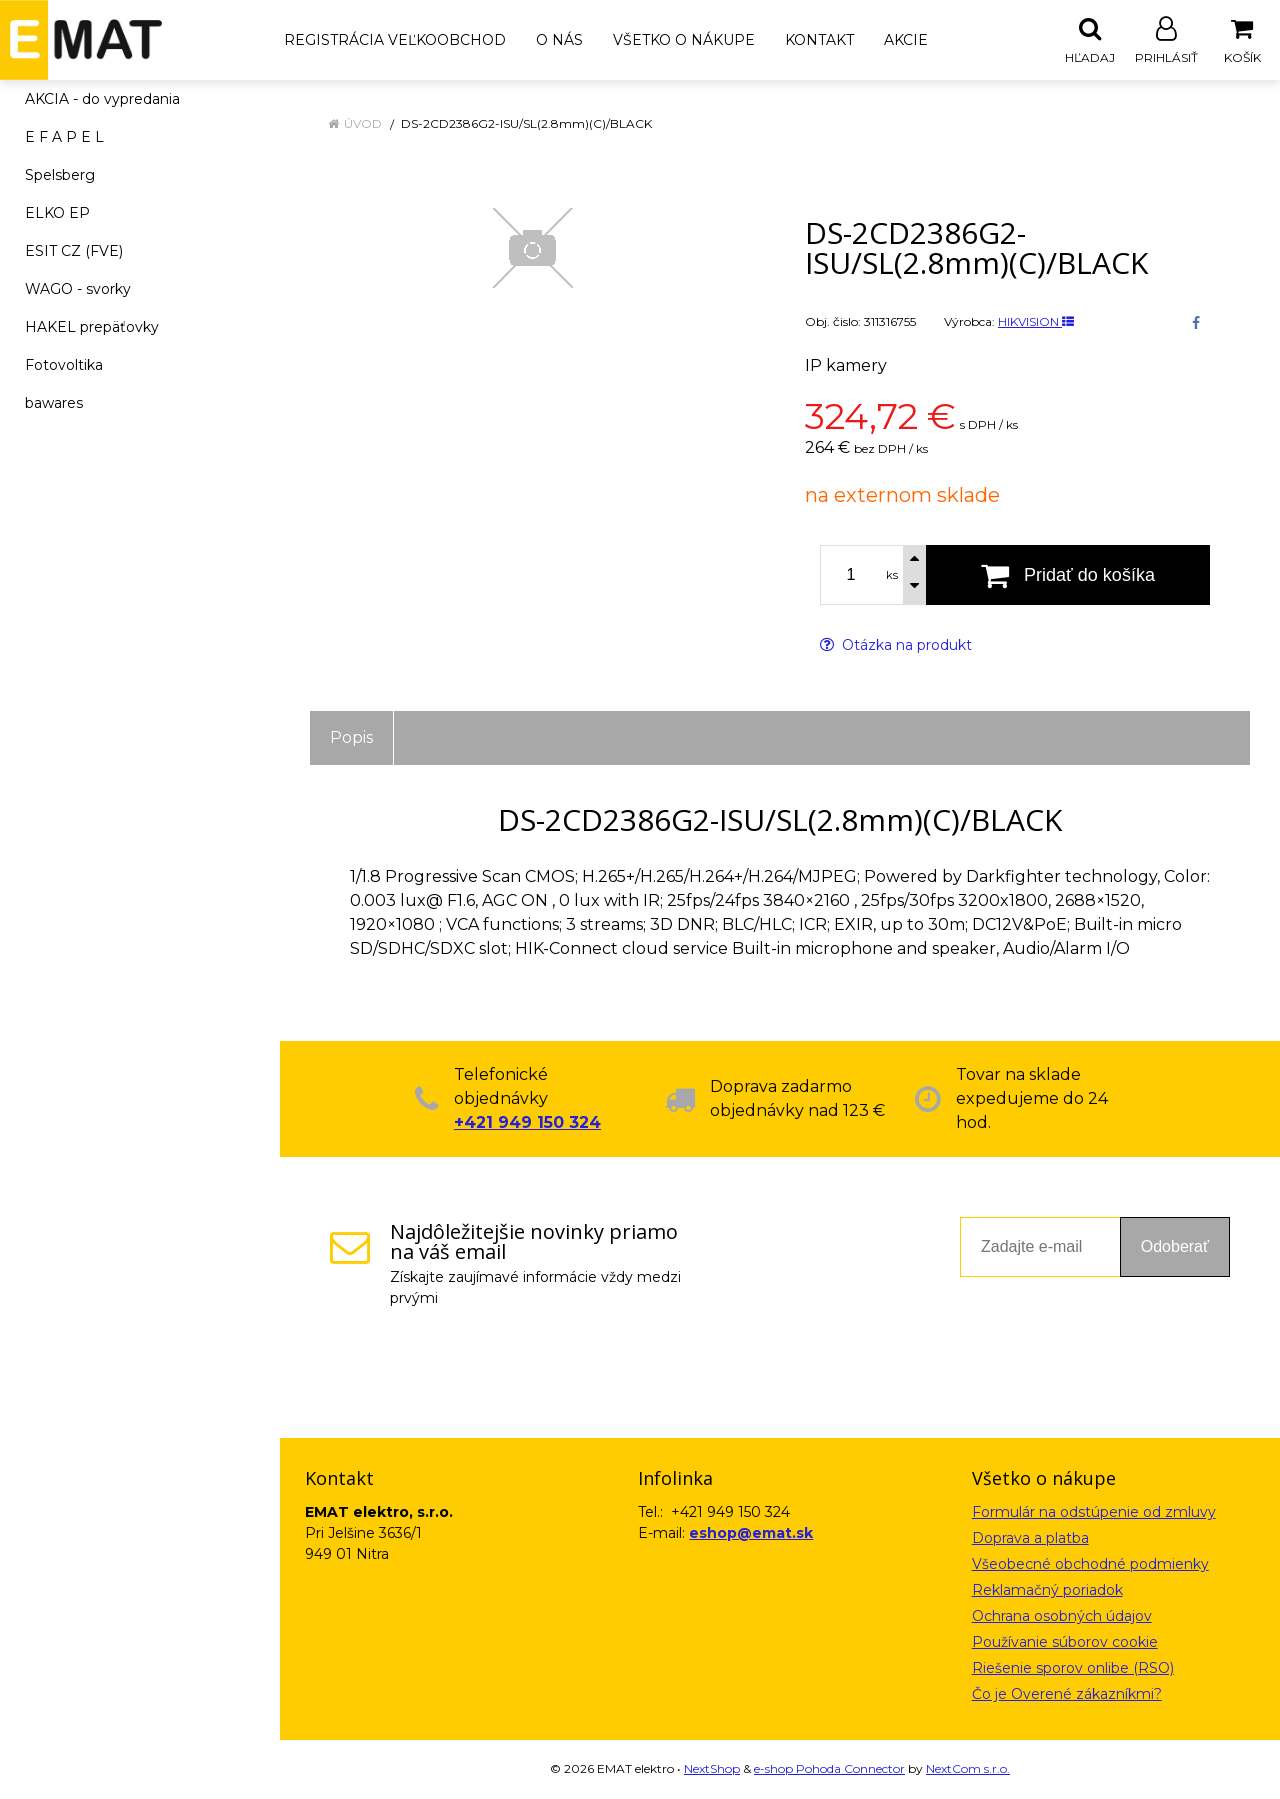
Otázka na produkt (896, 646)
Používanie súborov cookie (1065, 1643)
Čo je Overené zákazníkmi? (1067, 1695)
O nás (559, 40)
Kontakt (819, 40)
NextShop (712, 1769)
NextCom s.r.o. (968, 1769)
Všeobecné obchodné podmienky (1090, 1565)
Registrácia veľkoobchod (395, 40)
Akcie (906, 40)
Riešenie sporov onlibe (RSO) (1073, 1669)
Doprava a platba (1030, 1539)
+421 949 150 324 (527, 1123)
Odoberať (1175, 1247)
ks (892, 576)
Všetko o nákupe (684, 40)
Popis (351, 738)
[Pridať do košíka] (1068, 576)
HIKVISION (1036, 322)
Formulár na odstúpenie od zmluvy (1094, 1513)
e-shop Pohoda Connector (829, 1769)
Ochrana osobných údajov (1062, 1617)
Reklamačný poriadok (1047, 1591)
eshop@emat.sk (751, 1534)
